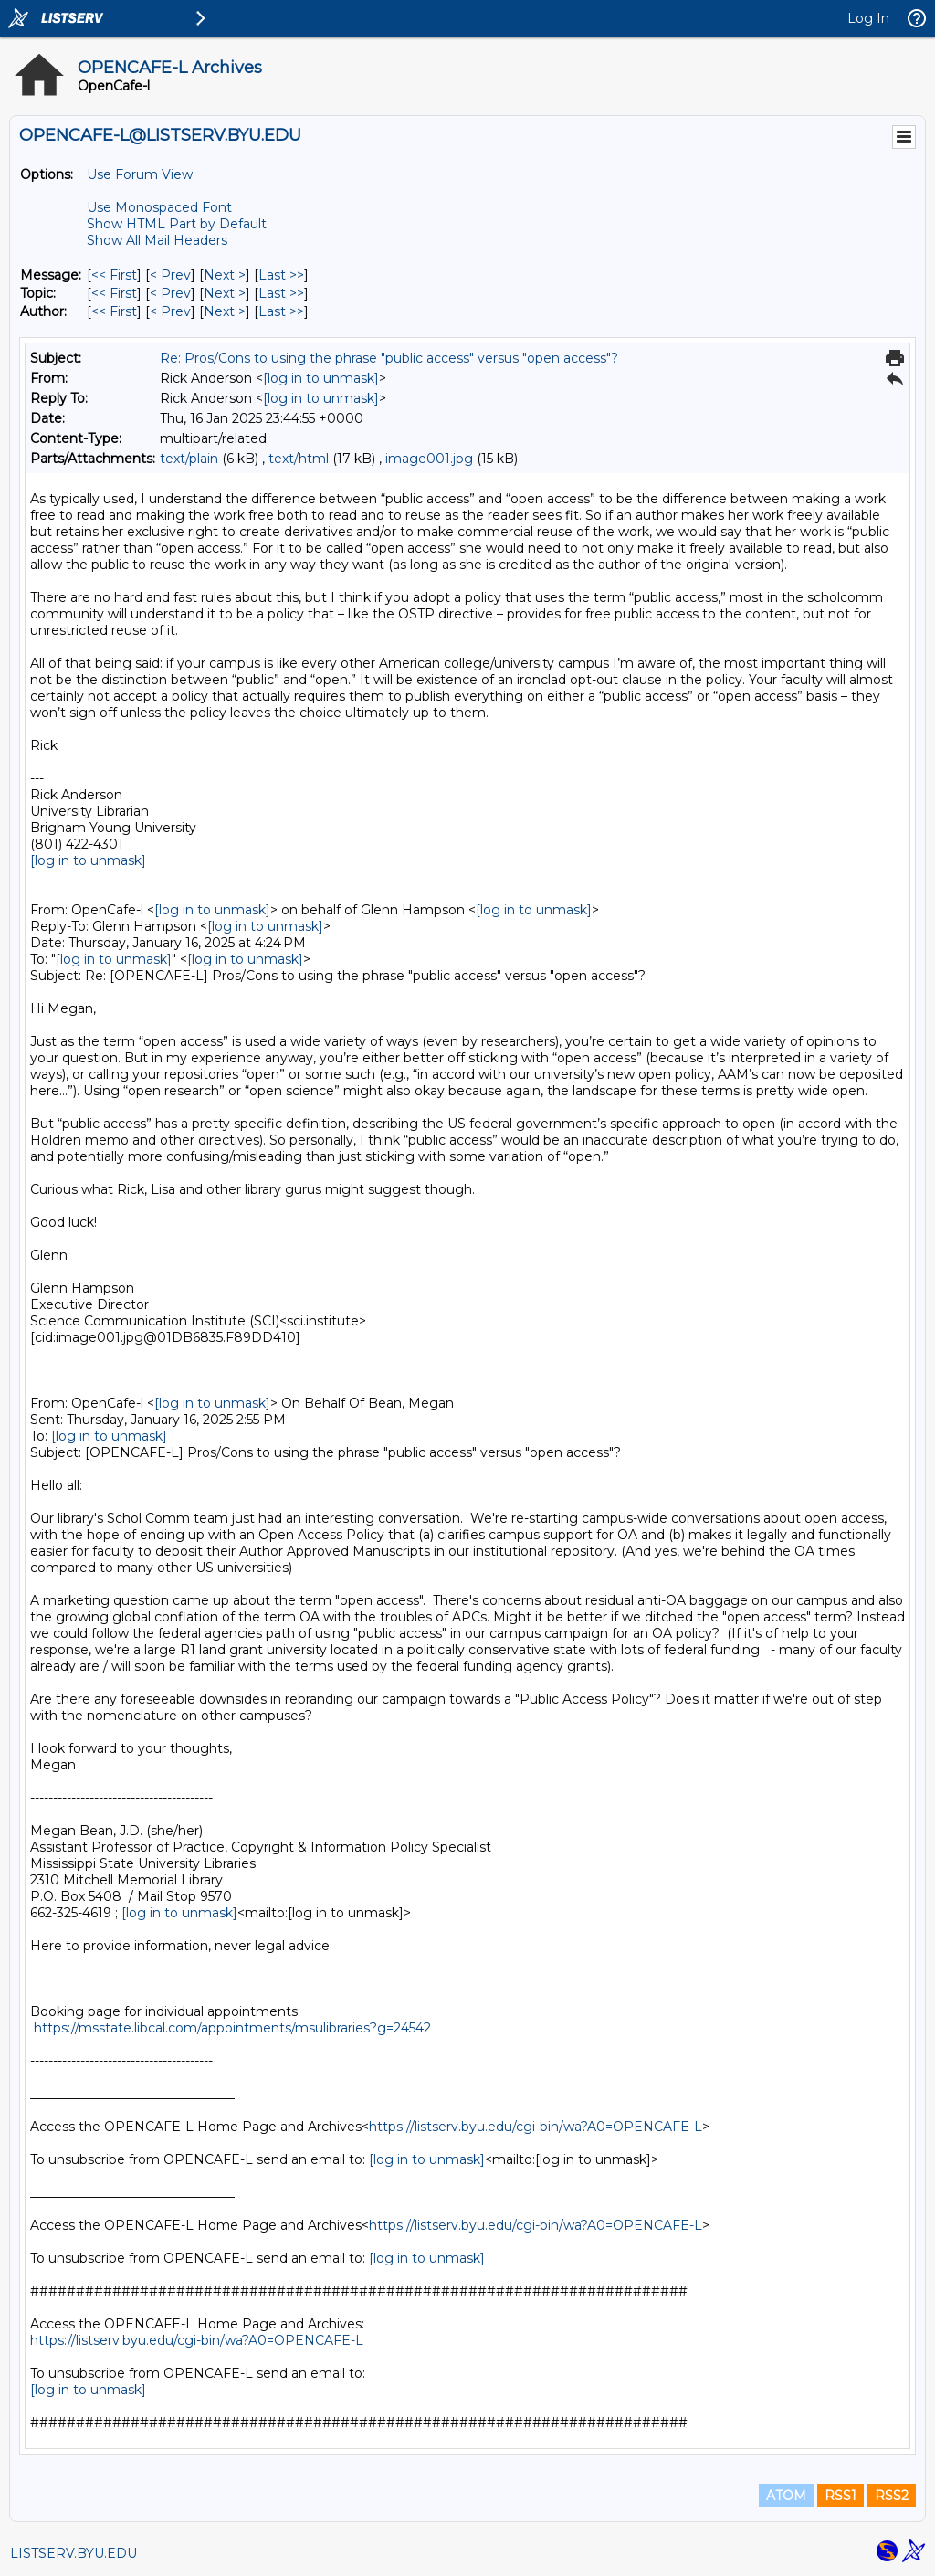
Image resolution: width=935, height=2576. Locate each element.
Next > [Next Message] (225, 275)
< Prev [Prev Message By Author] (170, 311)
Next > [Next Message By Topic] (225, 293)
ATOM (786, 2495)
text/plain (189, 458)
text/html (298, 458)
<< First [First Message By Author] (114, 311)
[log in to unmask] (321, 378)
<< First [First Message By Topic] (114, 293)
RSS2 (892, 2495)
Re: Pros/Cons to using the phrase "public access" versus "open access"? (389, 358)
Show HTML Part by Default (177, 224)
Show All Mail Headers (157, 240)
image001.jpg (429, 458)
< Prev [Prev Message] (170, 275)
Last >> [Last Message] (281, 275)
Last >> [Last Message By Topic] (281, 293)
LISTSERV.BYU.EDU (73, 2553)
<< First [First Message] (114, 275)
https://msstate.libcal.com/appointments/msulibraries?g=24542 (232, 2028)
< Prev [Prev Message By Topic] (170, 293)
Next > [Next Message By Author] (225, 311)
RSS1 (840, 2495)
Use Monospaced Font (159, 207)
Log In (868, 18)
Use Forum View (140, 174)
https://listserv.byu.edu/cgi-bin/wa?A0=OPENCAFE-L (535, 2126)
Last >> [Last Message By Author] (281, 311)
